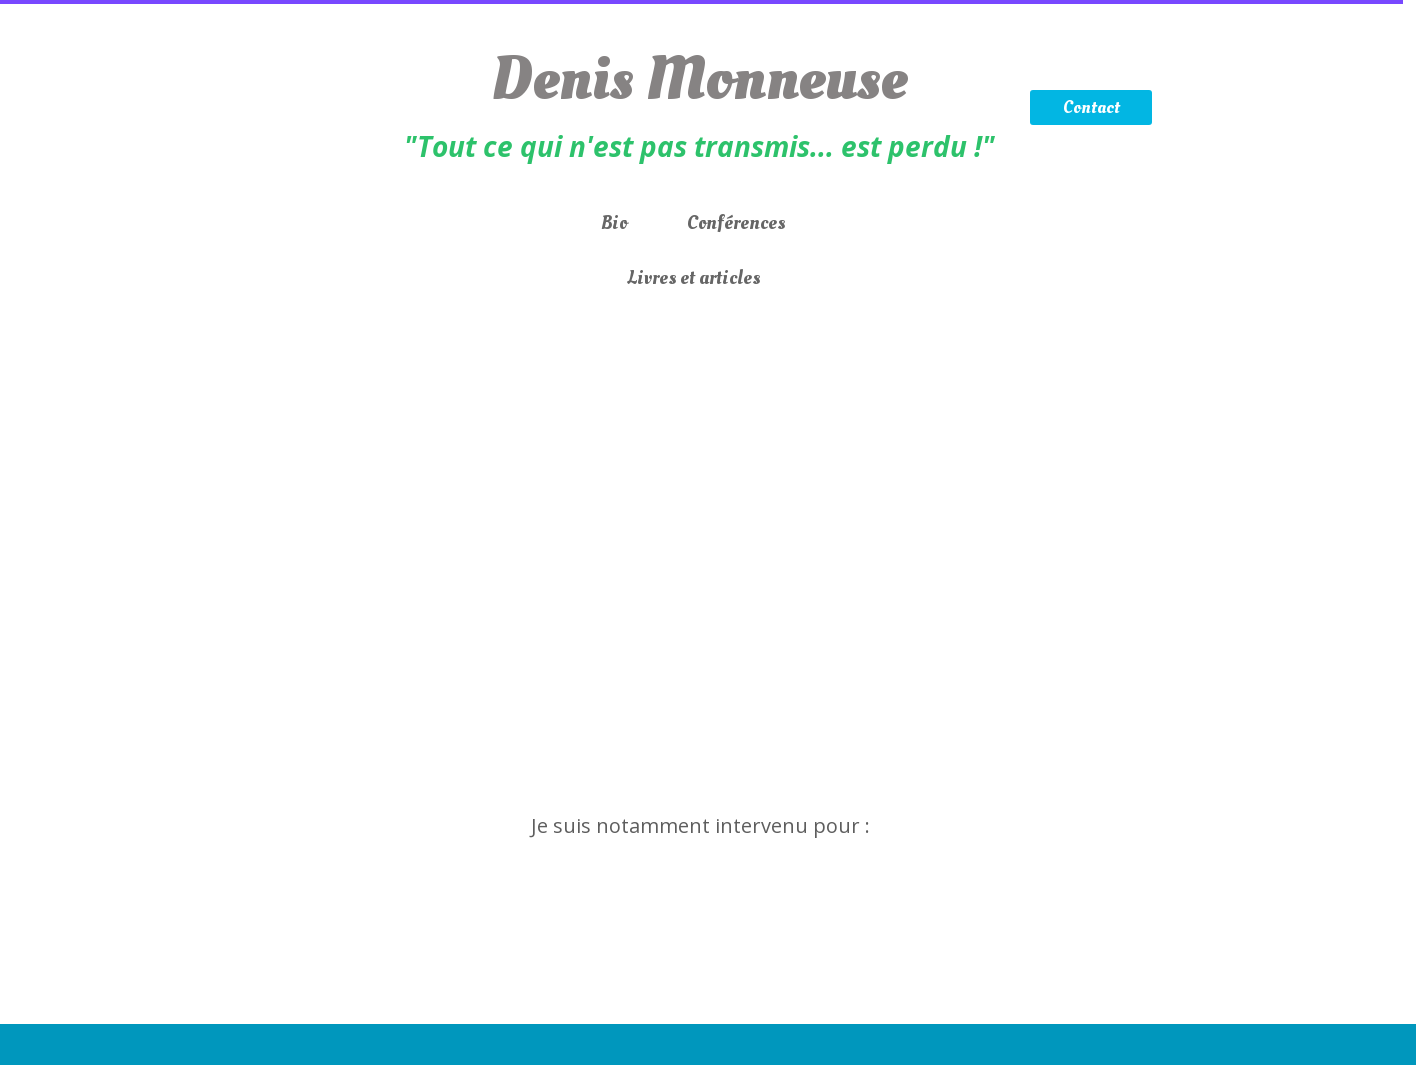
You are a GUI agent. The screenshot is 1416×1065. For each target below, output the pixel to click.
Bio (614, 223)
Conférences (736, 223)
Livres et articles (693, 278)
